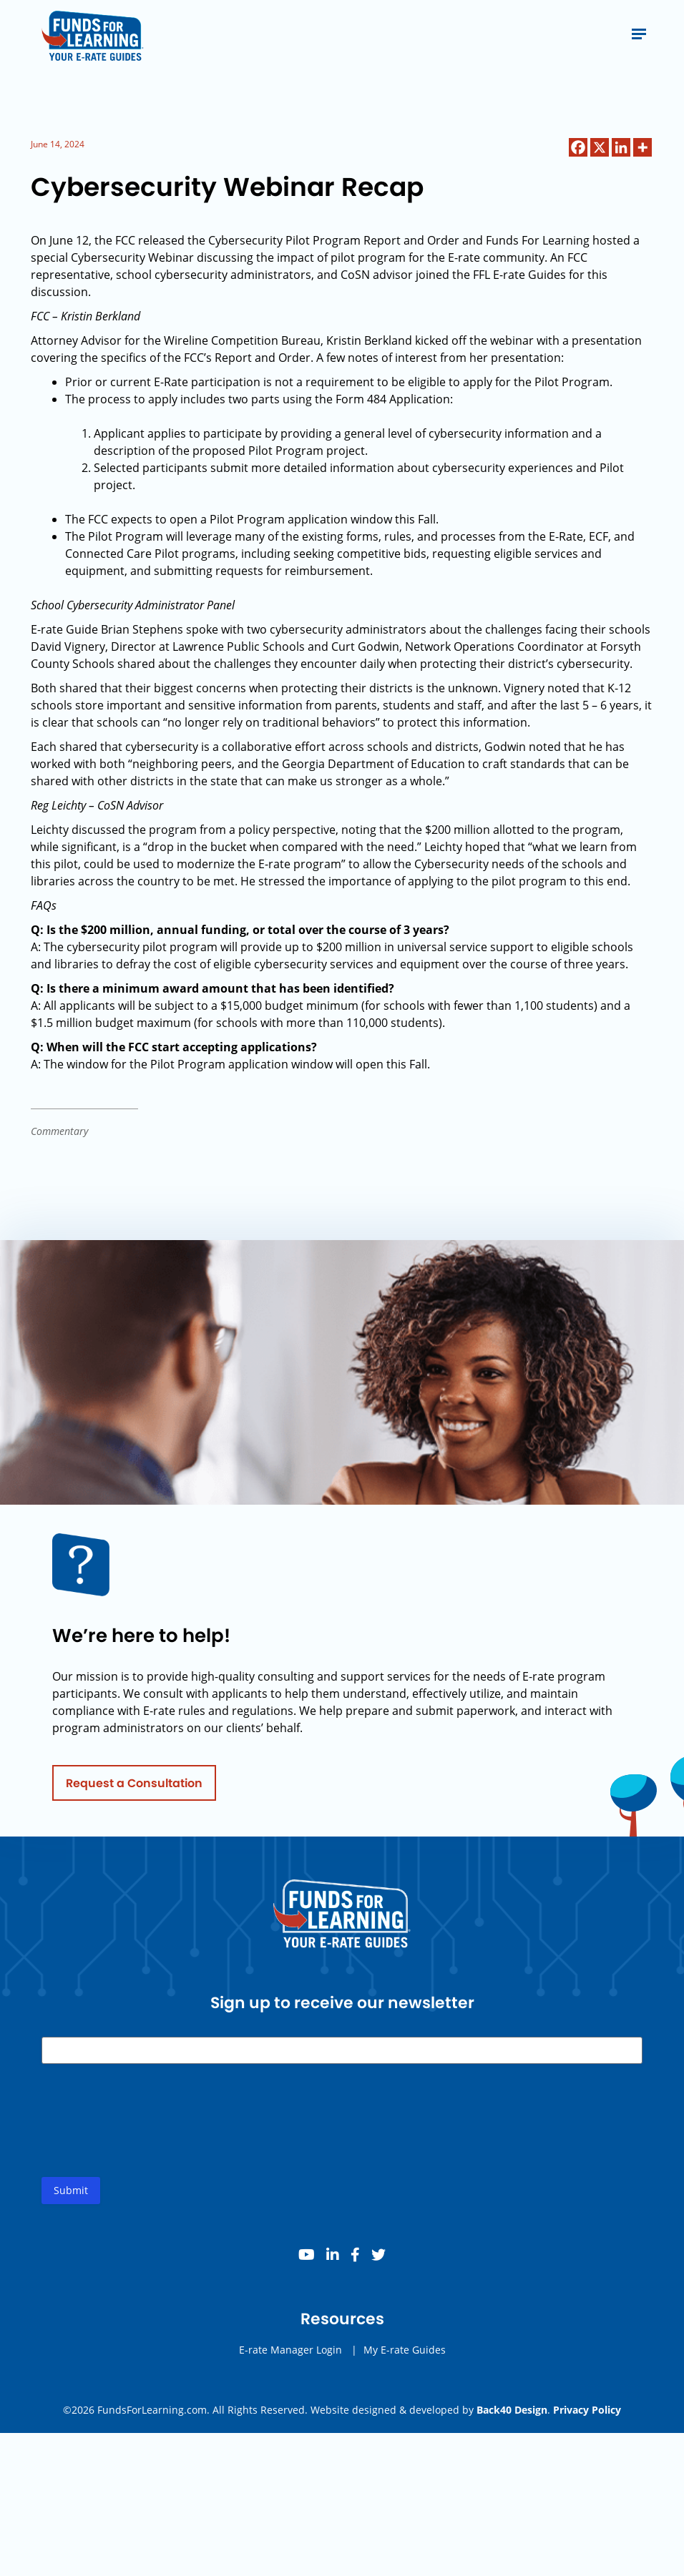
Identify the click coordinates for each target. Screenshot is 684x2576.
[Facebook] (578, 147)
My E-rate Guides (404, 2357)
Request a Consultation (134, 1789)
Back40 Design (512, 2410)
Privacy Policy (587, 2410)
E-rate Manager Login (290, 2357)
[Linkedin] (621, 147)
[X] (599, 147)
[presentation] (150, 2139)
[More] (642, 147)
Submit (71, 2197)
